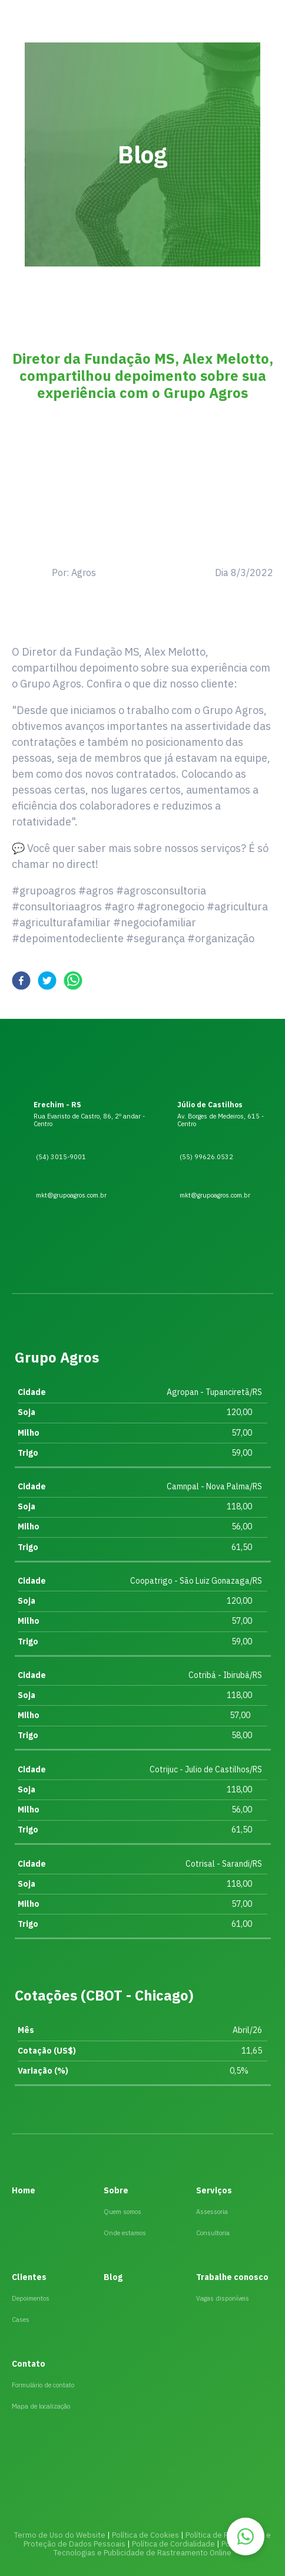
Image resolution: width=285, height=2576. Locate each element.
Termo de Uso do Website (59, 2535)
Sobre (116, 2190)
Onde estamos (125, 2233)
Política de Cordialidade (173, 2544)
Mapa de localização (41, 2406)
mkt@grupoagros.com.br (202, 1197)
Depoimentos (30, 2298)
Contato (28, 2363)
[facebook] (21, 982)
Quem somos (122, 2211)
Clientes (29, 2277)
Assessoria (212, 2211)
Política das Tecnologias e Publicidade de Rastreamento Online (157, 2548)
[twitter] (47, 982)
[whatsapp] (73, 982)
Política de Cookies (145, 2535)
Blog (113, 2277)
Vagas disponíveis (222, 2298)
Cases (20, 2319)
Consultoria (213, 2233)
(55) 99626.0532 (194, 1160)
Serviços (214, 2190)
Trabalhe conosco (232, 2277)
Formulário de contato (43, 2385)
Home (23, 2190)
